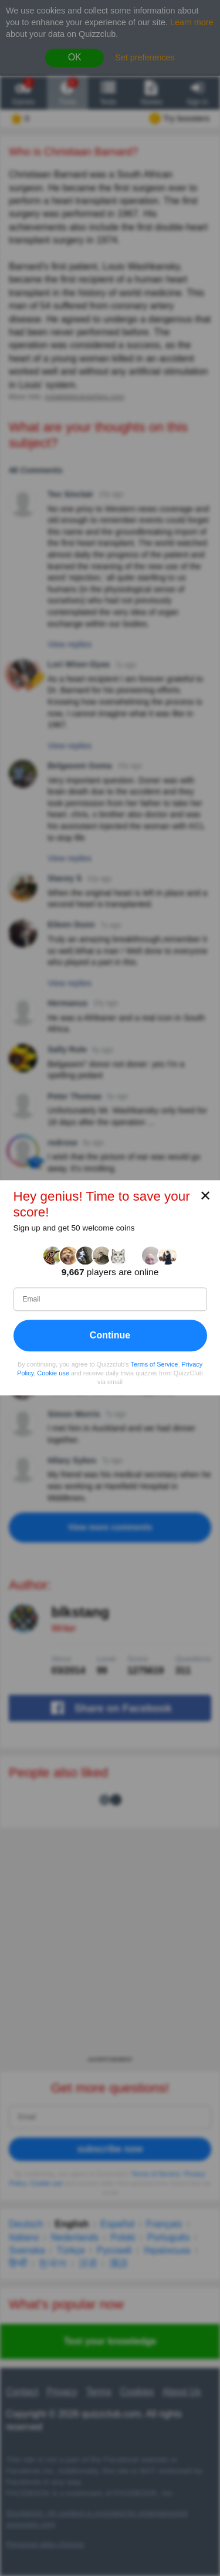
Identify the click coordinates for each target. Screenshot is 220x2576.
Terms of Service (154, 1364)
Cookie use (53, 1373)
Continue (110, 1335)
